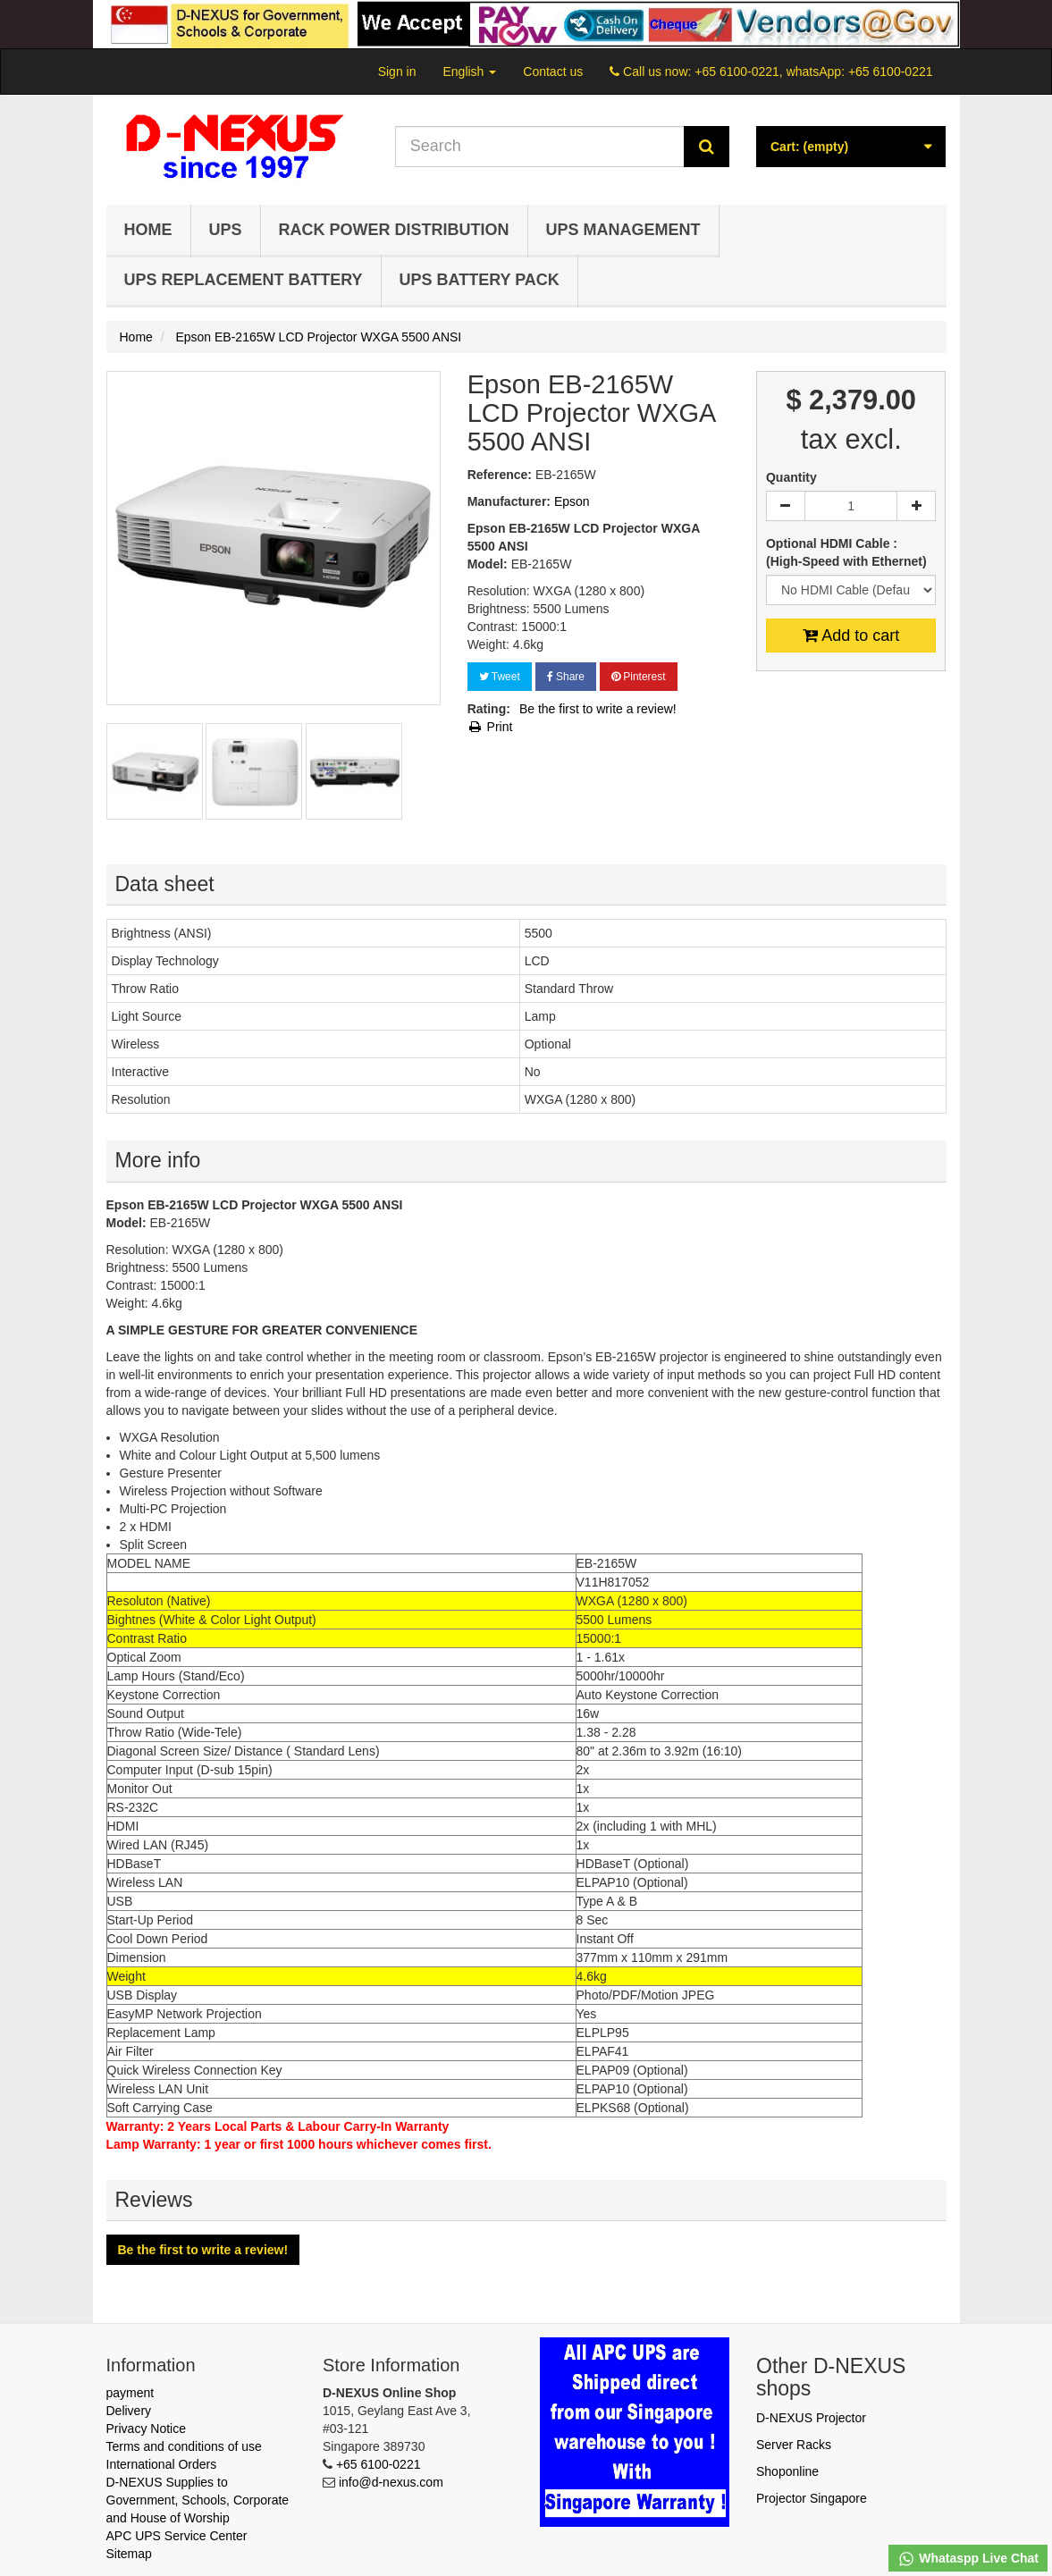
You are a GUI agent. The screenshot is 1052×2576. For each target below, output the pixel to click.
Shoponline (787, 2471)
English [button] (469, 71)
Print (490, 727)
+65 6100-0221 (378, 2464)
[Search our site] (540, 146)
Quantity (791, 477)
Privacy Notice (146, 2428)
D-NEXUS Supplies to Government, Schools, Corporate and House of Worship (198, 2500)
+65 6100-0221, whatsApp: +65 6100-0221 (813, 71)
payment (130, 2393)
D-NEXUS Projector (811, 2418)
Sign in (397, 71)
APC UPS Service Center (177, 2536)
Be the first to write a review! (598, 709)
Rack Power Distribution (394, 230)
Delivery (129, 2410)
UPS (225, 230)
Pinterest (638, 676)
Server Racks (793, 2444)
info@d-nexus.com (391, 2482)
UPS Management (623, 230)
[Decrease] (785, 506)
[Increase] (916, 506)
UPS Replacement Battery (243, 280)
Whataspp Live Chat (968, 2559)
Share (566, 676)
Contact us (553, 71)
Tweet (499, 676)
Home (148, 230)
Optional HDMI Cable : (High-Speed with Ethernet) (848, 552)
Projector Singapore (811, 2498)
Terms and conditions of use (184, 2446)
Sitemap (129, 2554)
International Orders (161, 2464)
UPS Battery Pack (480, 280)
